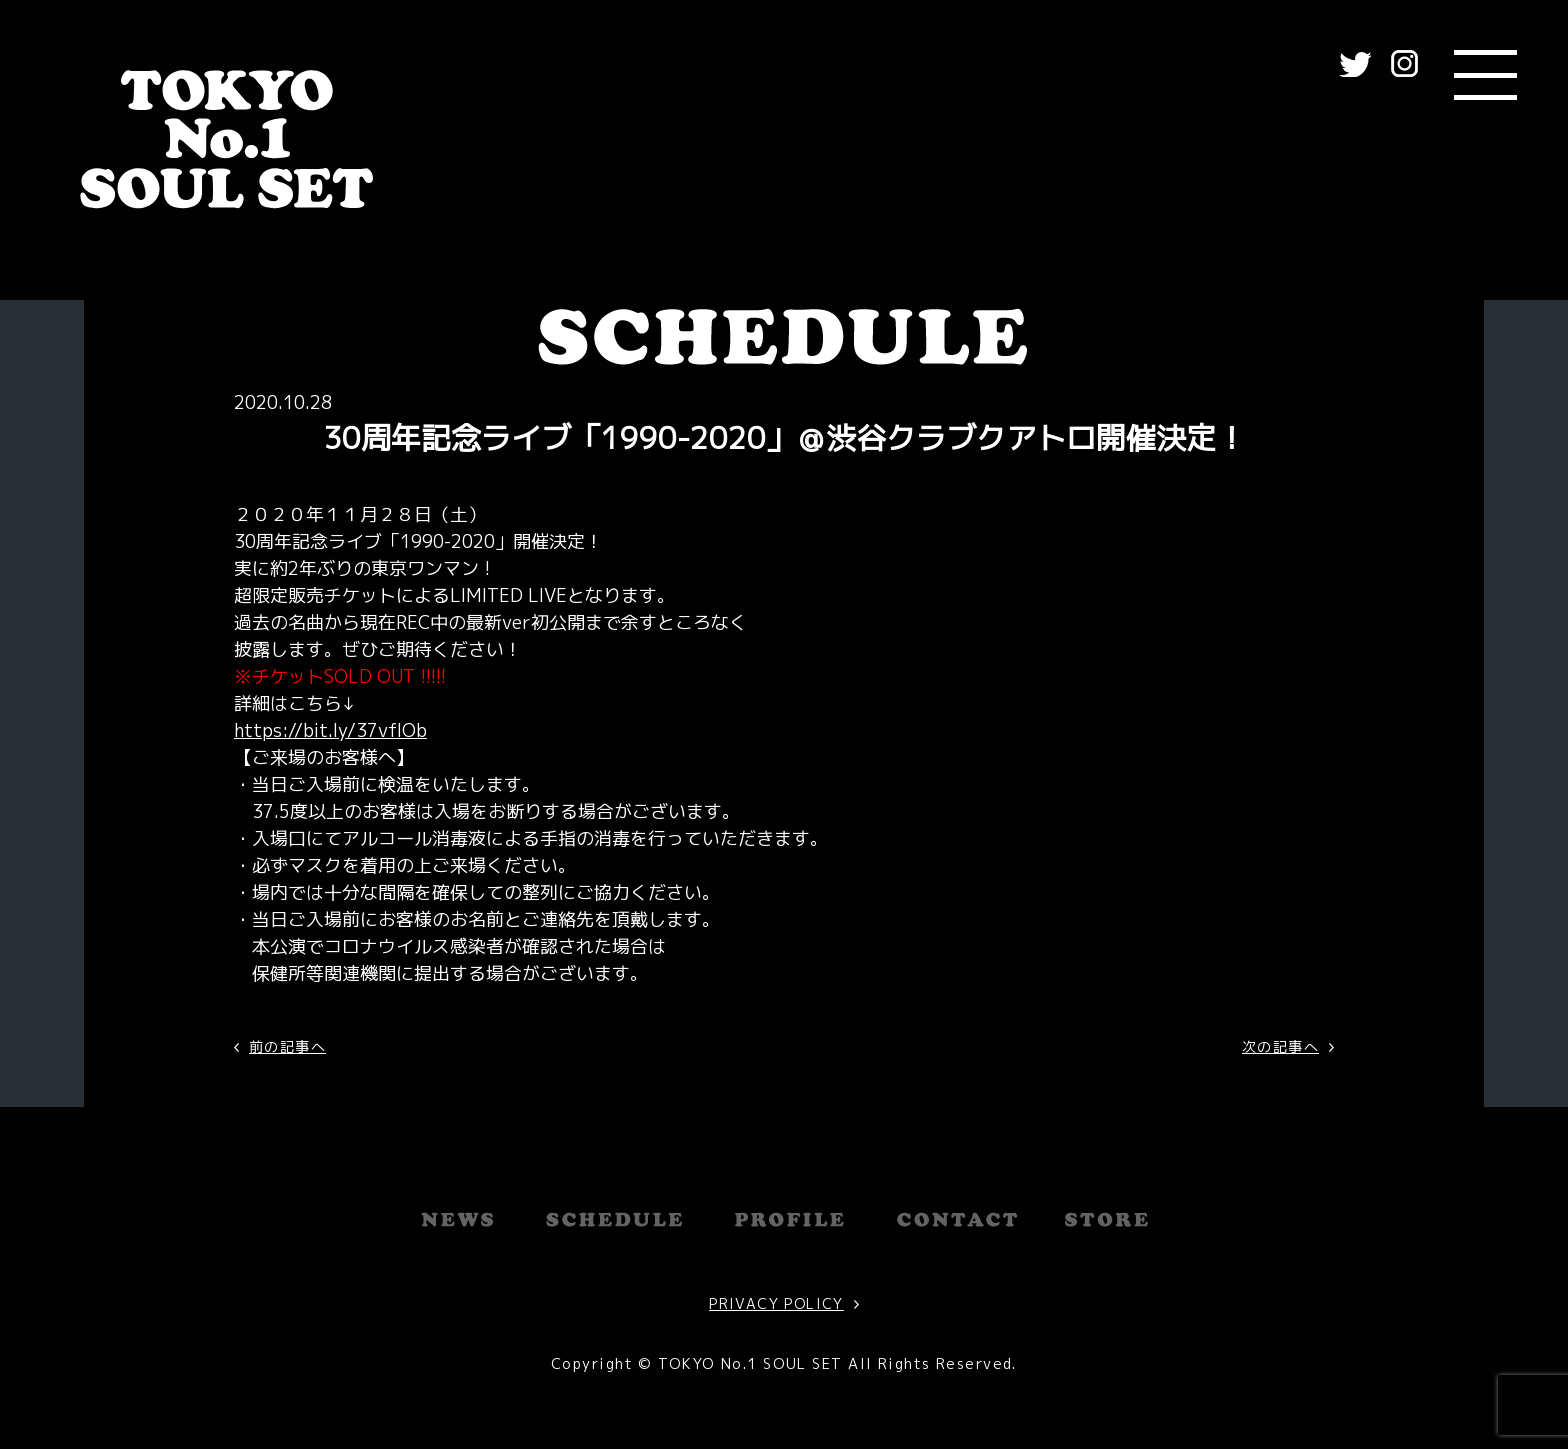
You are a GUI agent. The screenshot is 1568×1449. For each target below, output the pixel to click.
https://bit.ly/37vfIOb (330, 730)
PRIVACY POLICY (776, 1303)
